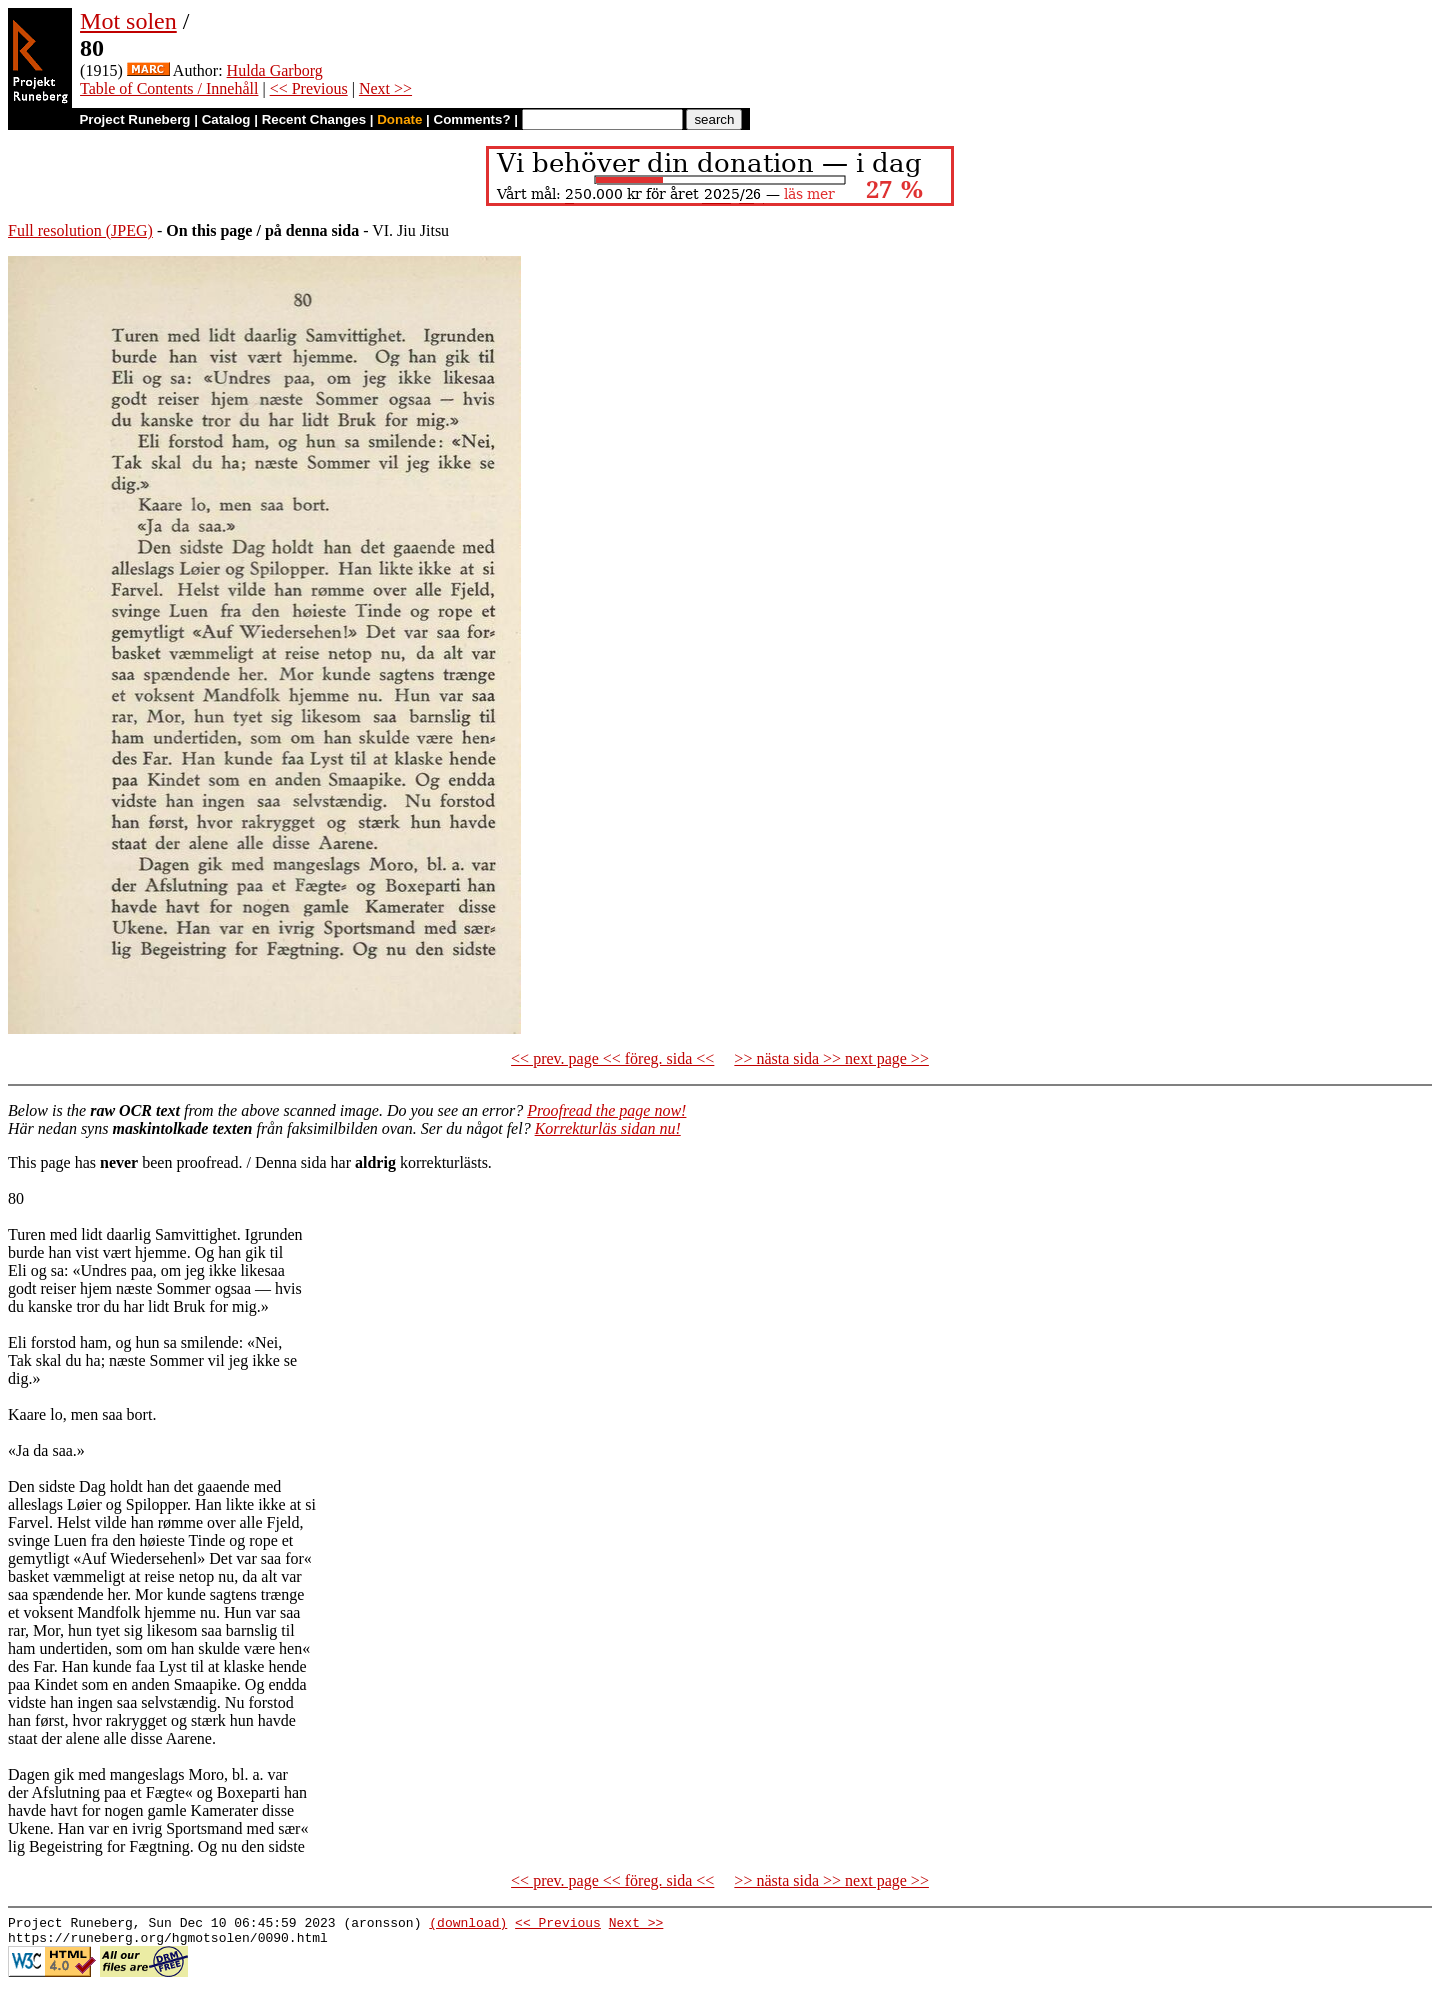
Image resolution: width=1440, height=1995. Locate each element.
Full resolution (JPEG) (80, 230)
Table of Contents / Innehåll (169, 88)
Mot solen (128, 21)
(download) (468, 1925)
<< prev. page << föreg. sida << (612, 1058)
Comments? (472, 119)
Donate (399, 119)
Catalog (226, 119)
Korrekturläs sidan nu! (608, 1128)
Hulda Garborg (275, 70)
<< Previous (309, 88)
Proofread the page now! (606, 1110)
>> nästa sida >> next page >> (831, 1058)
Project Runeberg (134, 119)
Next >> (385, 88)
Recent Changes (314, 119)
